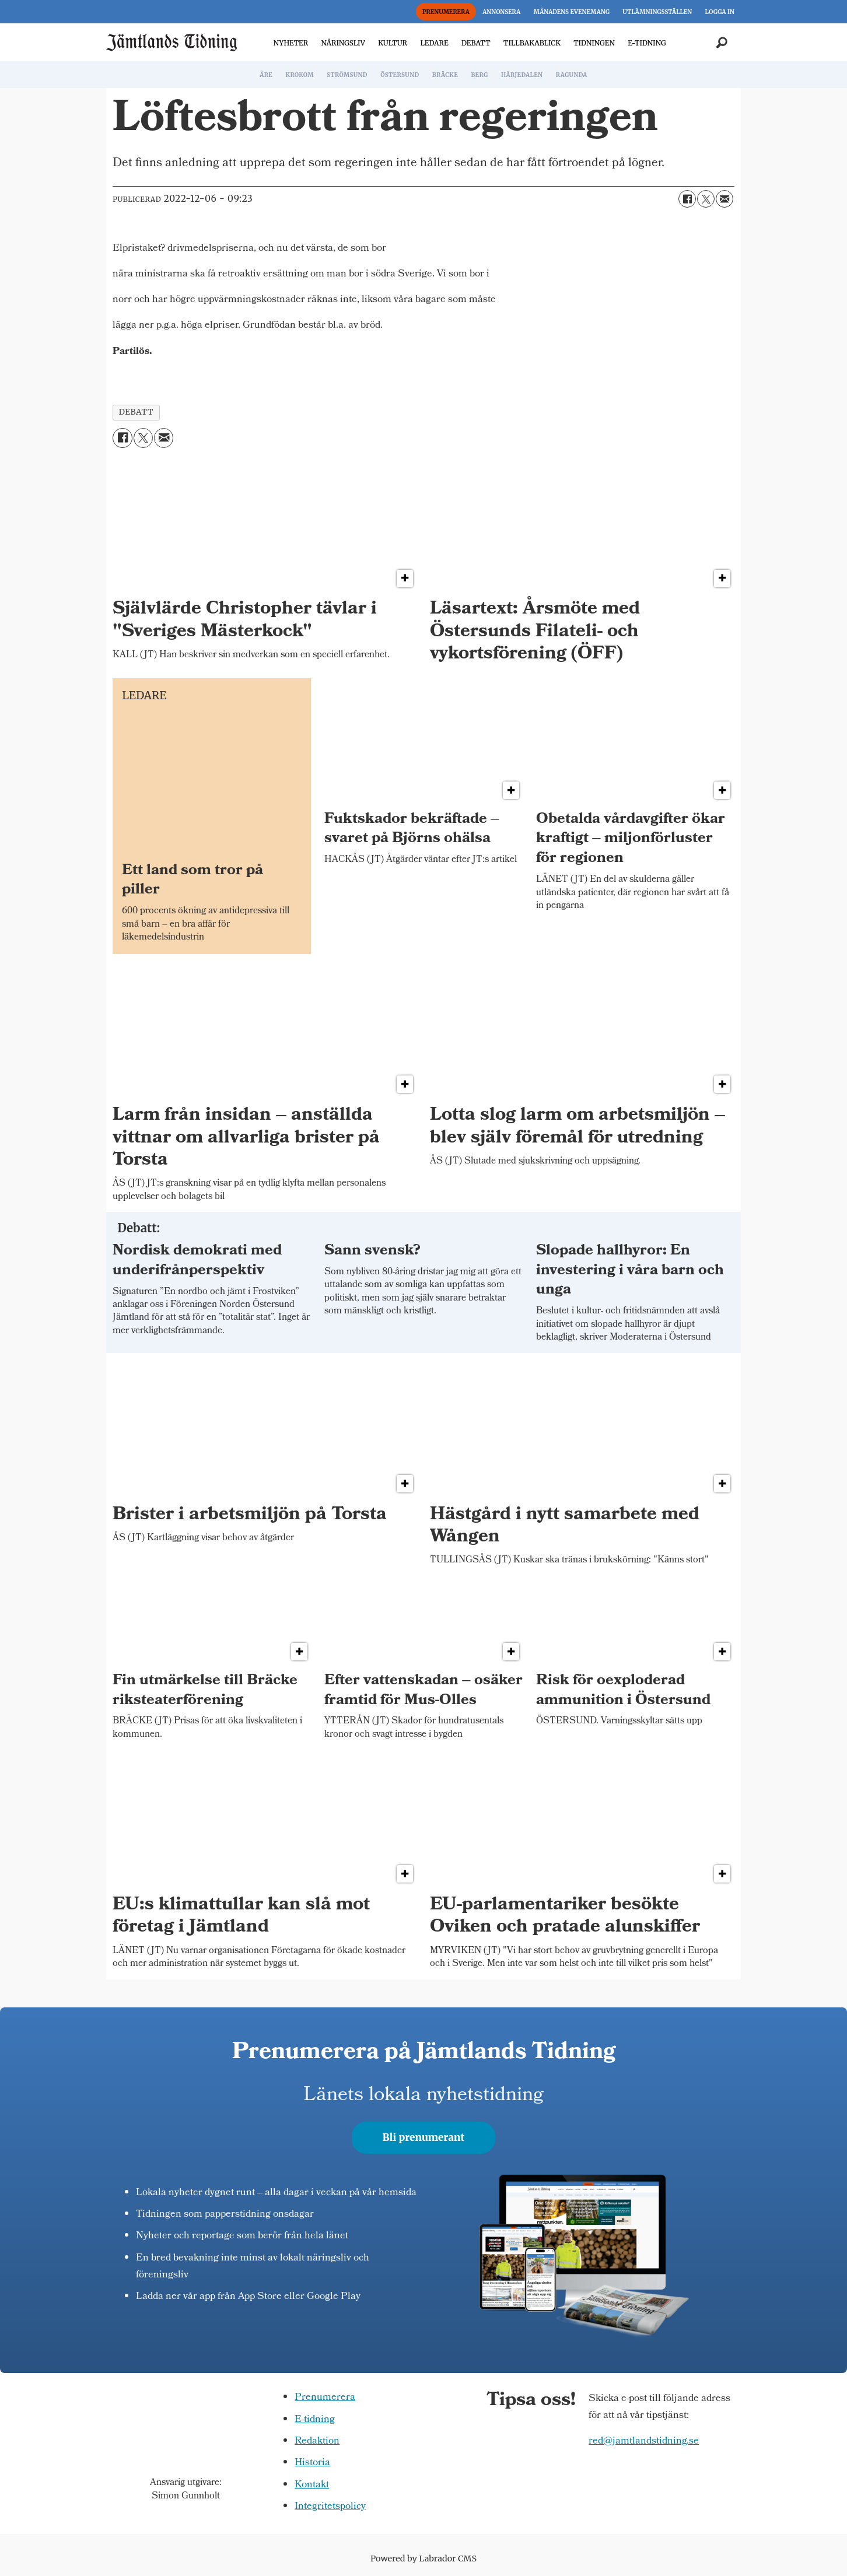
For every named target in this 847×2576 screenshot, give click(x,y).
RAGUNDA (571, 75)
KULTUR (392, 42)
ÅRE (266, 75)
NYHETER (291, 42)
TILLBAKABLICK (532, 42)
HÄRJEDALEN (521, 75)
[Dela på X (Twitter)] (706, 199)
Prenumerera (325, 2397)
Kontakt (312, 2485)
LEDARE (434, 42)
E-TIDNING (647, 42)
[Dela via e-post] (724, 199)
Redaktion (317, 2441)
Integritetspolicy (330, 2506)
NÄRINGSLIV (343, 42)
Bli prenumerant (424, 2137)
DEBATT (476, 42)
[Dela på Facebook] (687, 199)
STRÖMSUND (347, 75)
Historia (312, 2463)
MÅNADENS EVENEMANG (572, 12)
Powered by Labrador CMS (423, 2558)
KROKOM (299, 75)
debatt (136, 412)
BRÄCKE (445, 75)
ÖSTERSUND (399, 75)
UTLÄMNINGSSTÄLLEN (657, 12)
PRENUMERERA (446, 12)
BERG (479, 75)
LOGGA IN (719, 12)
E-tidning (315, 2420)
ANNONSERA (501, 12)
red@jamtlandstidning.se (644, 2441)
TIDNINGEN (594, 42)
